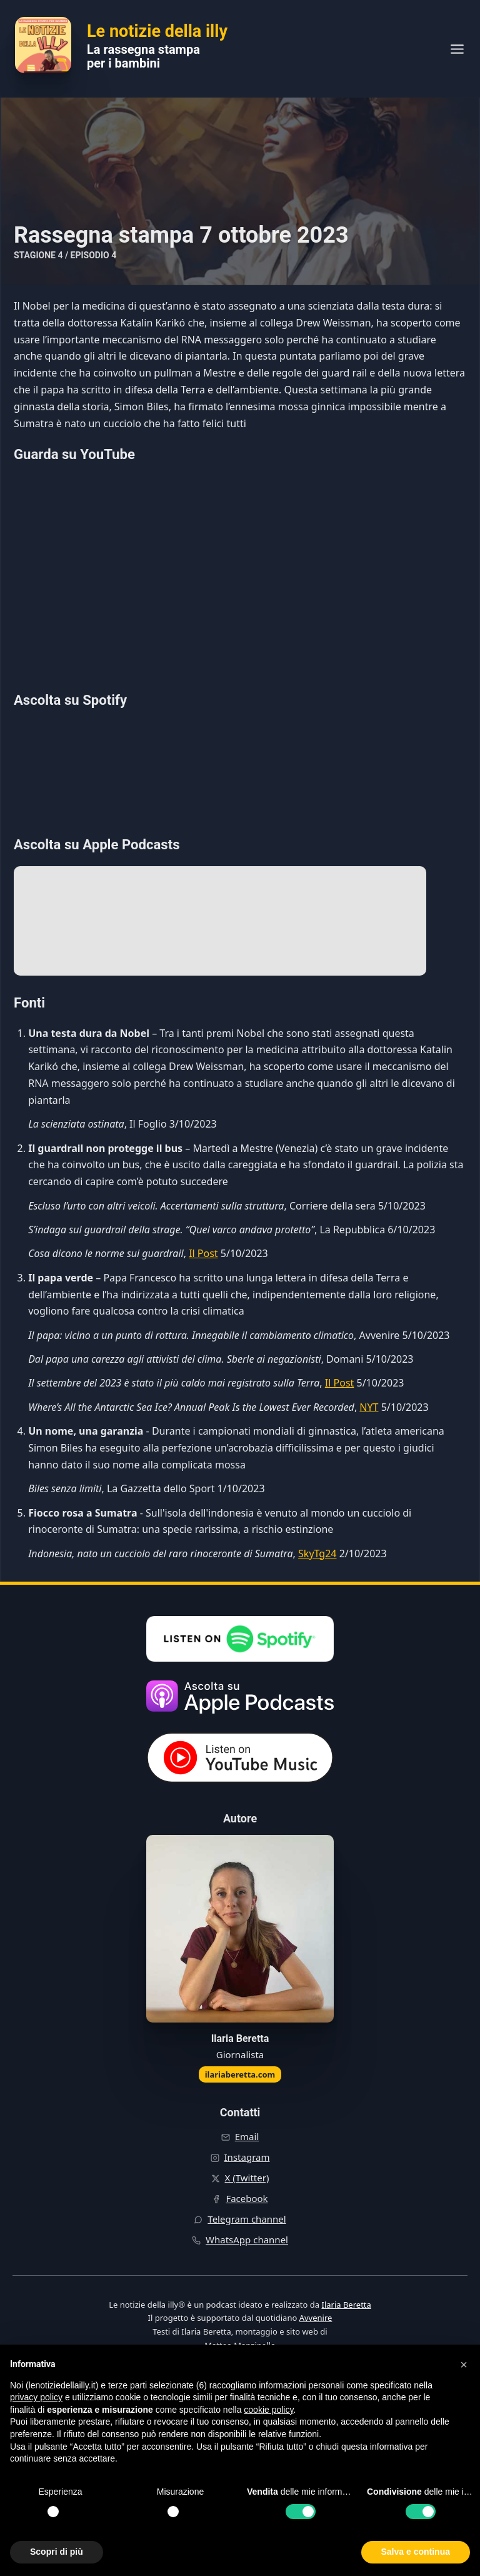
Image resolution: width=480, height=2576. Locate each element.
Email (247, 2136)
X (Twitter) (247, 2177)
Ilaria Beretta (346, 2304)
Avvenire (315, 2317)
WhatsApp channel (247, 2239)
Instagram (247, 2157)
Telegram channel (247, 2219)
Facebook (247, 2198)
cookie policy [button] (268, 2410)
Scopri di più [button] (56, 2552)
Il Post (203, 1253)
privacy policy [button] (36, 2397)
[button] (464, 2365)
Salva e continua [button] (415, 2552)
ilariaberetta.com (240, 2074)
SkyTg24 (317, 1553)
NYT (368, 1407)
